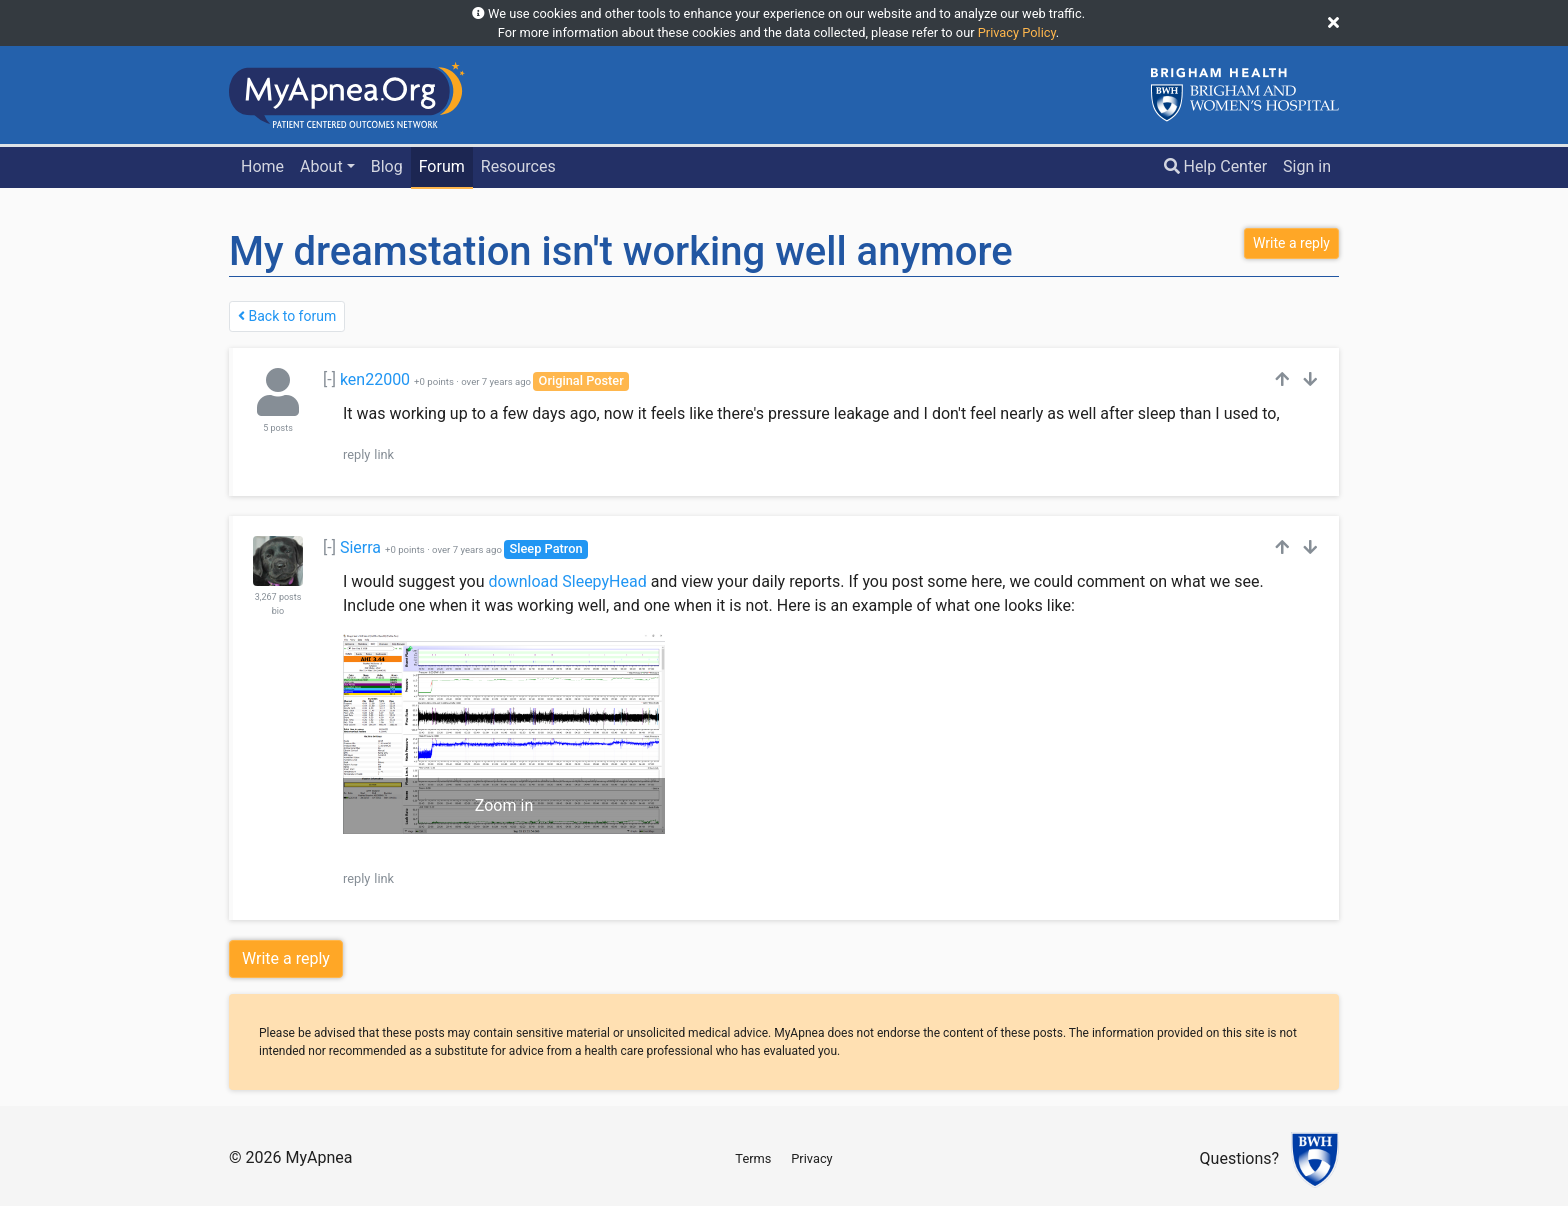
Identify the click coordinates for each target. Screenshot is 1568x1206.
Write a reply (286, 958)
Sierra (360, 547)
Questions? (1239, 1159)
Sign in (1307, 166)
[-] (329, 379)
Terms (753, 1158)
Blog (387, 166)
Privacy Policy (1017, 32)
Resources (518, 166)
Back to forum (287, 316)
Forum (442, 166)
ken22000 (375, 379)
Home (262, 166)
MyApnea (318, 1157)
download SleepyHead (568, 581)
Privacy (811, 1158)
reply (356, 454)
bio (278, 611)
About (321, 166)
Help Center (1216, 166)
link (384, 454)
